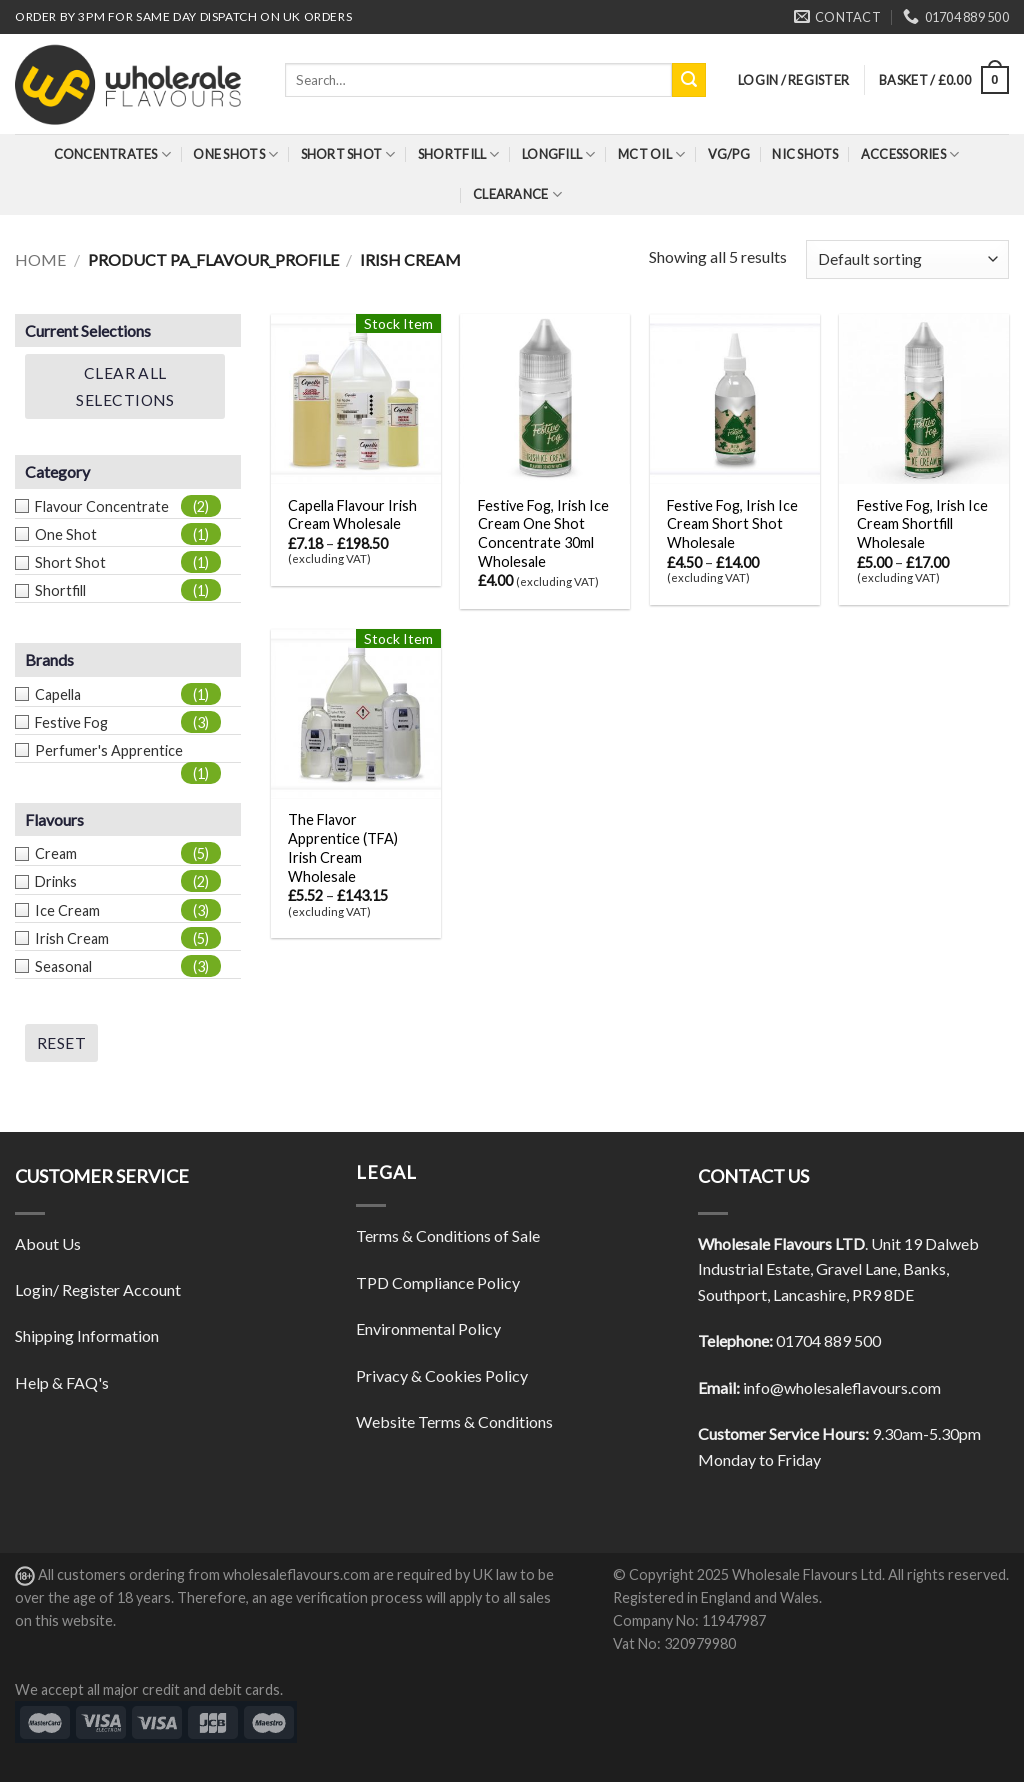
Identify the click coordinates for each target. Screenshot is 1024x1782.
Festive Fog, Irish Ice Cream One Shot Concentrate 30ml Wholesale (543, 533)
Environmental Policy (428, 1328)
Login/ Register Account (98, 1289)
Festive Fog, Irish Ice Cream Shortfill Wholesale (922, 524)
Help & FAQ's (62, 1382)
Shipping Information (87, 1335)
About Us (48, 1243)
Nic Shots (805, 154)
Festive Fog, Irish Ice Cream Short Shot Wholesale (732, 524)
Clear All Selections (125, 386)
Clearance (517, 194)
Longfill (559, 154)
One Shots (235, 154)
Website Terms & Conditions (454, 1421)
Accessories (910, 154)
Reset (61, 1043)
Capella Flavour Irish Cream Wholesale (352, 515)
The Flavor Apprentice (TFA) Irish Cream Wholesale (343, 847)
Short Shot (348, 154)
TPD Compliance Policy (438, 1282)
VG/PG (729, 154)
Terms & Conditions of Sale (448, 1235)
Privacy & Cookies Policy (442, 1375)
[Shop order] (907, 259)
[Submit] (689, 80)
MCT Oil (651, 154)
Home (40, 259)
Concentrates (113, 154)
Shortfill (459, 154)
